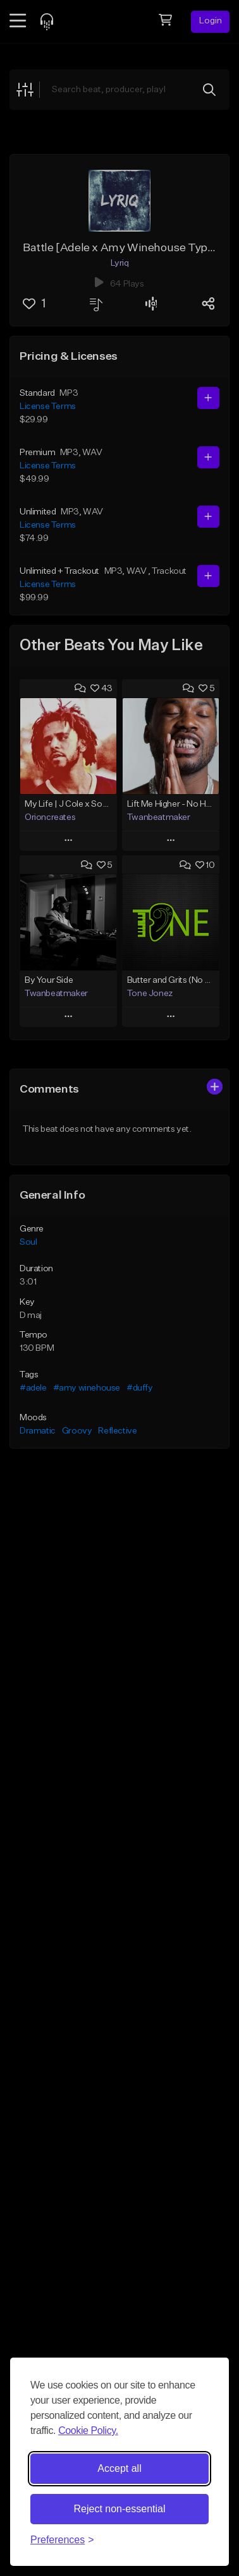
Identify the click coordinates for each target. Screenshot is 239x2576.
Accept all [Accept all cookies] (119, 2468)
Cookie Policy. (88, 2430)
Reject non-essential (120, 2508)
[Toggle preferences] (62, 2540)
